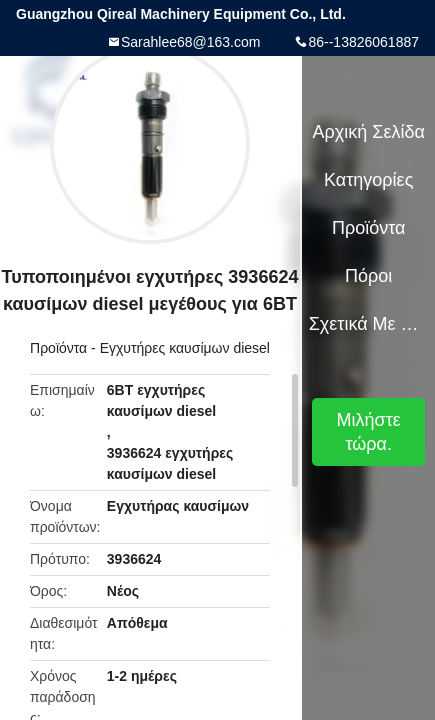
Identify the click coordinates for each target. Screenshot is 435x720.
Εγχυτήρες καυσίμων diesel (185, 348)
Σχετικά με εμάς (369, 324)
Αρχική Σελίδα (369, 132)
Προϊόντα (58, 348)
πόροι (368, 276)
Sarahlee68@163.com (191, 42)
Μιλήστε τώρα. (369, 432)
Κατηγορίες (368, 180)
